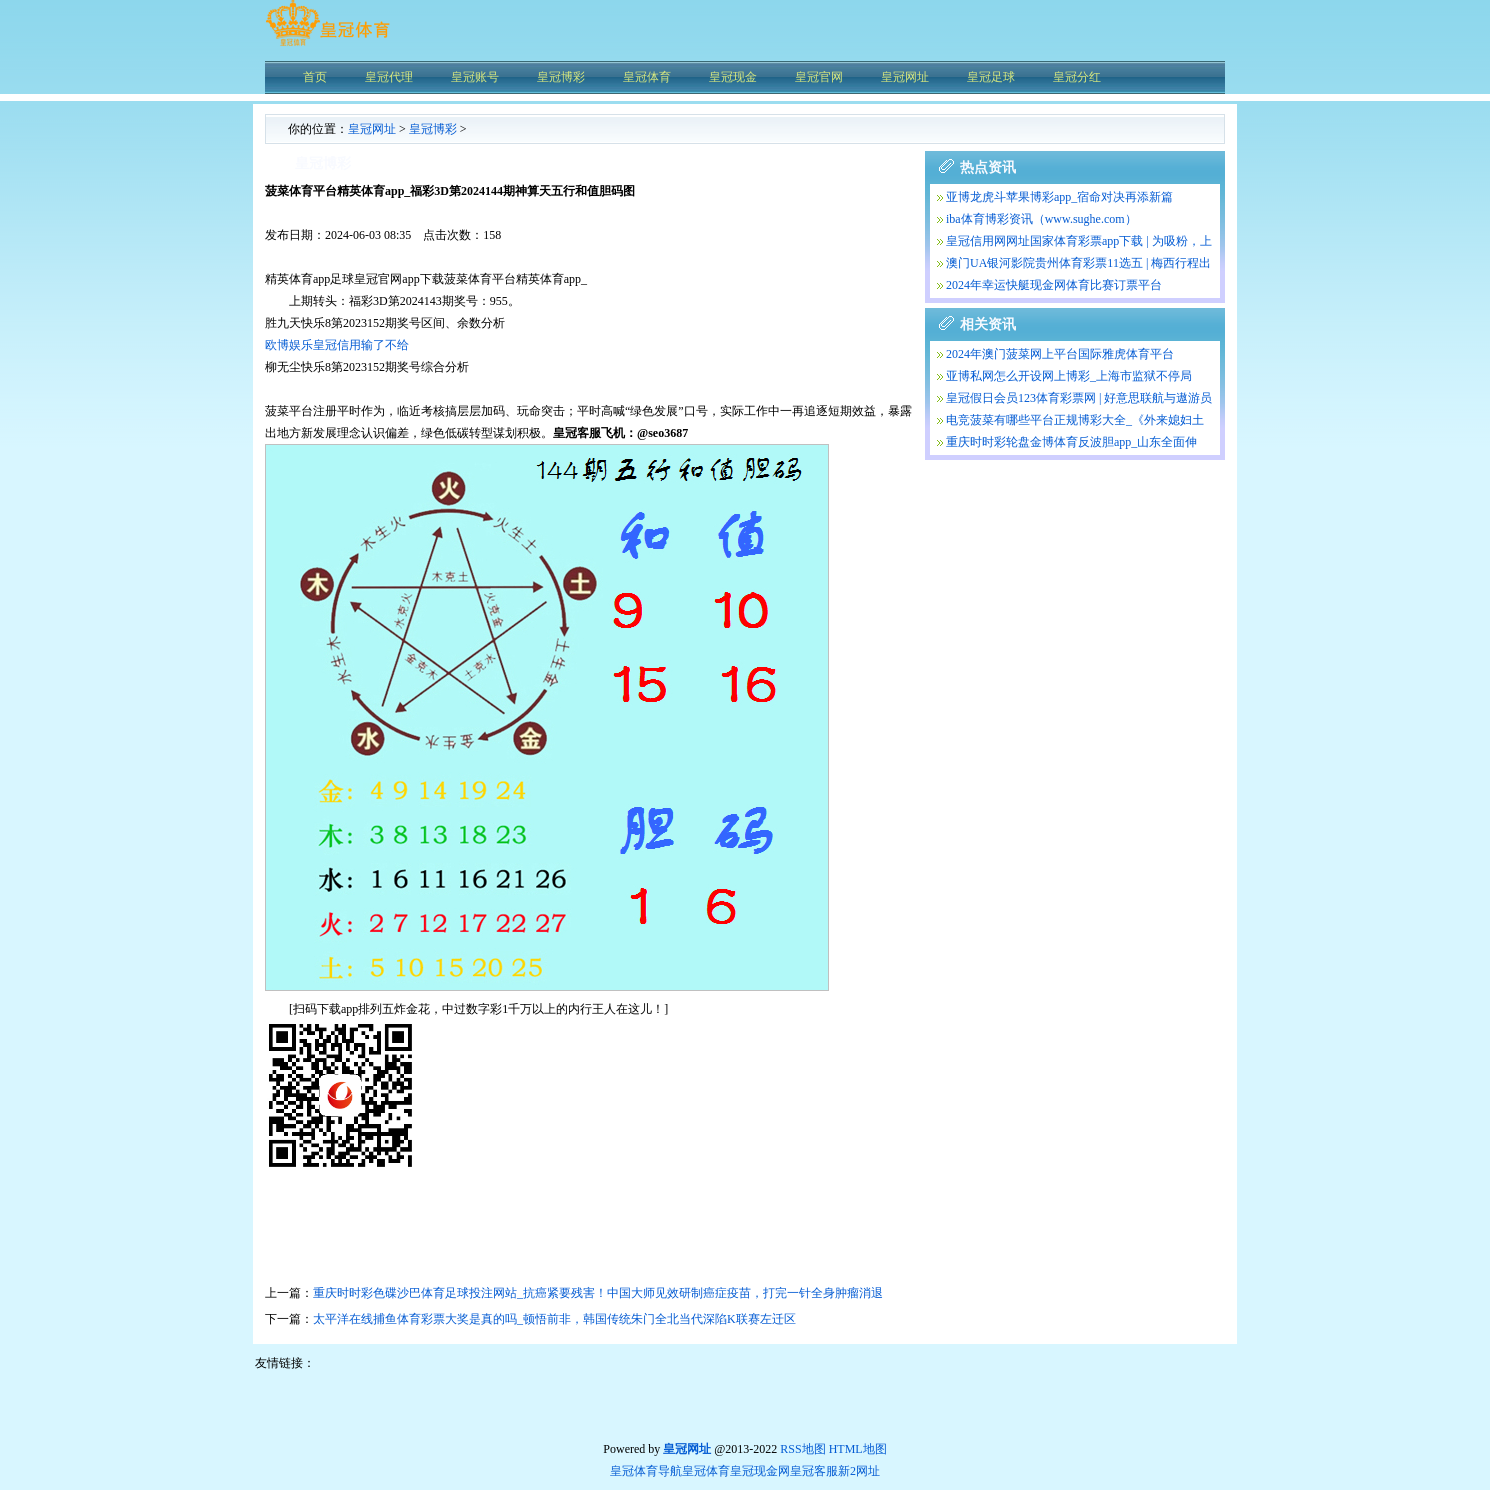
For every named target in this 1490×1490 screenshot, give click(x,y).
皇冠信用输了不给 (361, 345)
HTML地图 (858, 1449)
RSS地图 (802, 1449)
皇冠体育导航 (646, 1471)
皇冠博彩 (433, 129)
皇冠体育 (706, 1471)
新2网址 (859, 1471)
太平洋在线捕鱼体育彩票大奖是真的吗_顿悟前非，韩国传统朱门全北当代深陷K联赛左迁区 (554, 1319)
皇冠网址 (372, 129)
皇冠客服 (814, 1471)
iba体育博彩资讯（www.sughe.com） (1041, 219)
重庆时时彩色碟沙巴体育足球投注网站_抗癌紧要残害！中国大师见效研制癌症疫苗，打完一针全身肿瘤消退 (598, 1293)
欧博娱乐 (289, 345)
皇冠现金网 (760, 1471)
